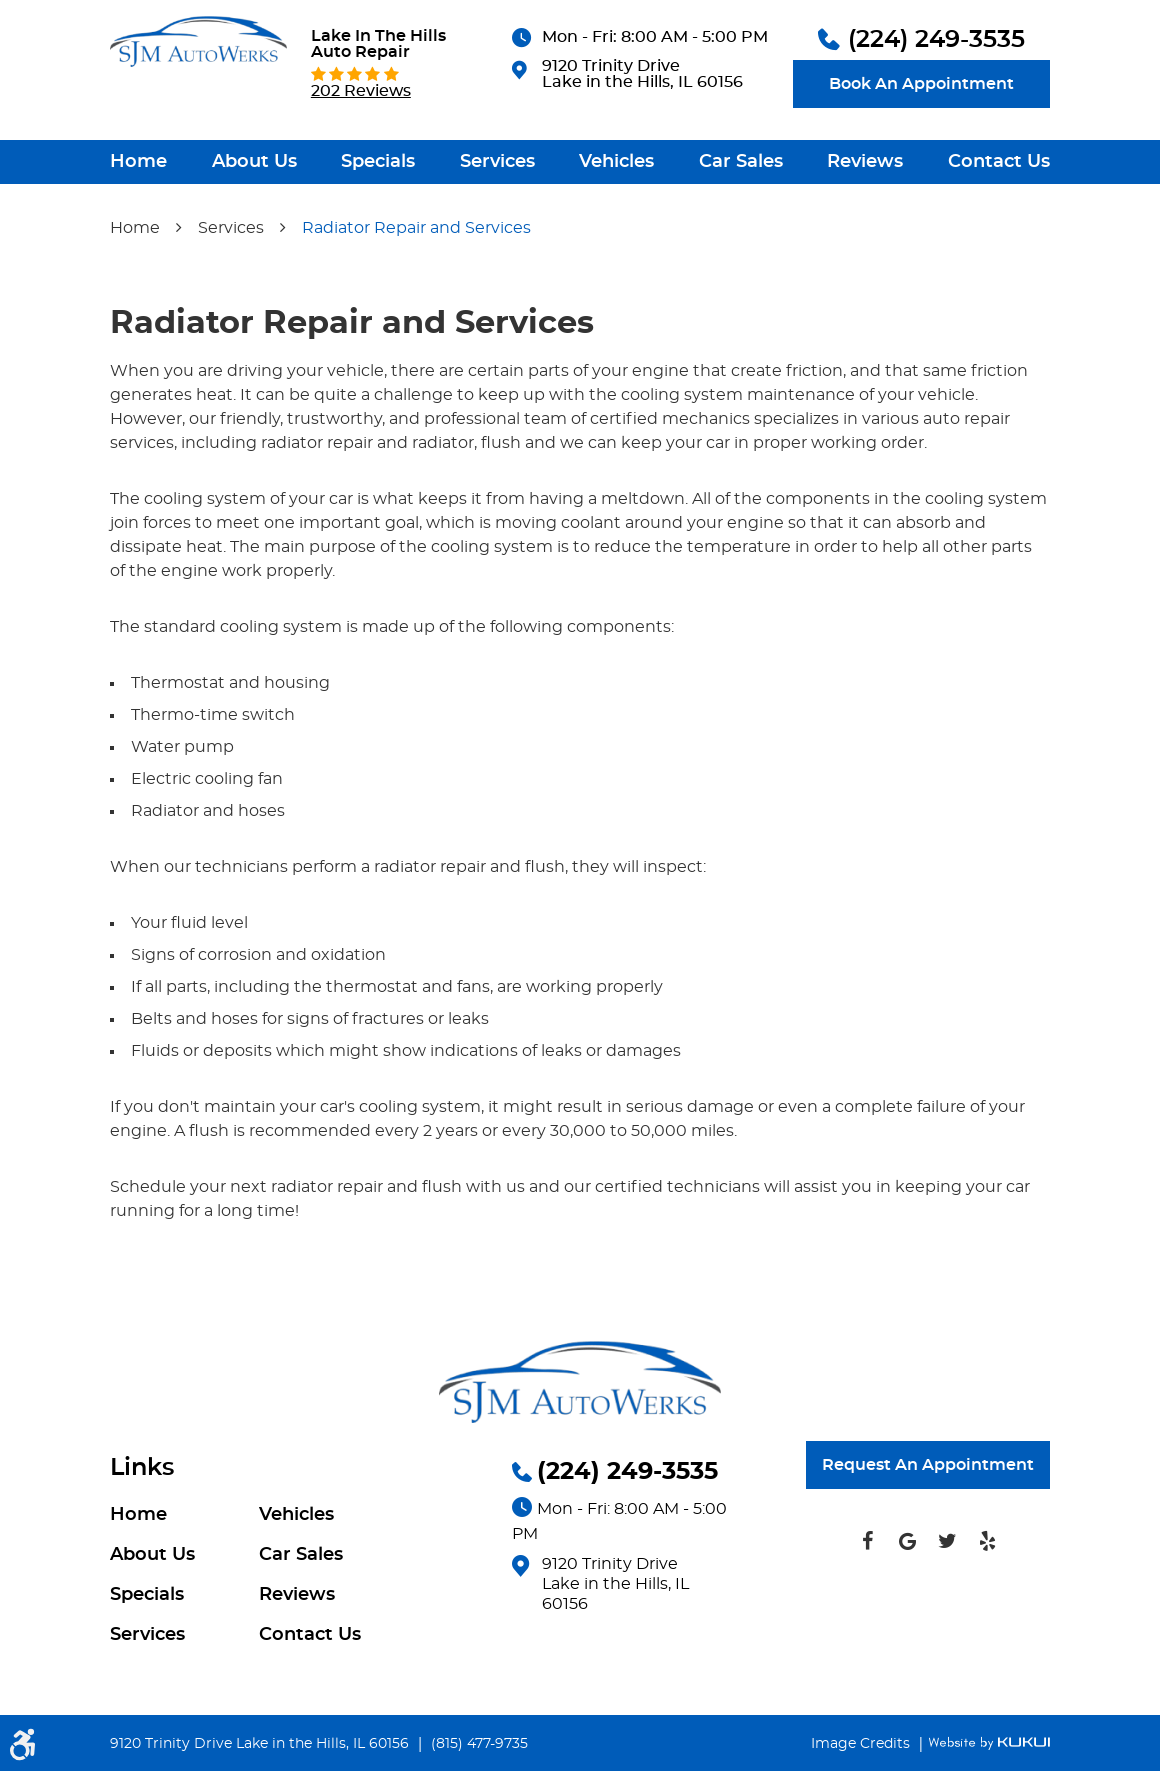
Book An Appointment (921, 138)
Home (138, 216)
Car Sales (741, 216)
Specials (378, 216)
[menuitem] (138, 216)
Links (142, 1484)
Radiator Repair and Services (416, 282)
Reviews (865, 216)
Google (907, 1557)
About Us (254, 216)
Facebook (867, 1557)
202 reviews (361, 145)
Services (497, 216)
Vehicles (616, 216)
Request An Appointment (928, 1481)
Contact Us (999, 216)
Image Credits (862, 1760)
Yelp (987, 1557)
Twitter (947, 1557)
